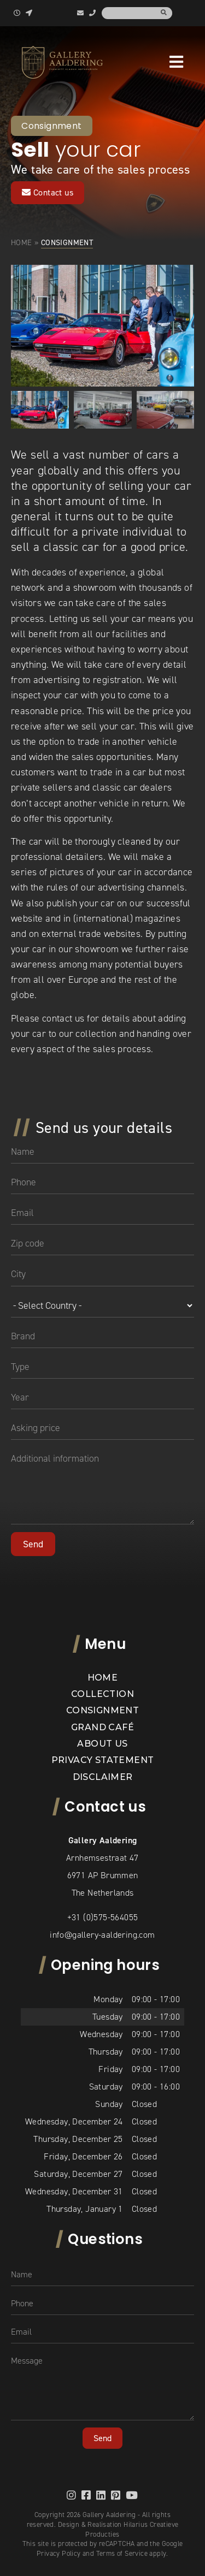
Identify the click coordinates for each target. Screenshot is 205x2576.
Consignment (102, 1710)
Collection (102, 1694)
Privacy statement (102, 1760)
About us (102, 1743)
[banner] (62, 62)
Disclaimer (103, 1777)
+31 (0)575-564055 (102, 1917)
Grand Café (102, 1727)
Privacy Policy (59, 2553)
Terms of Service (122, 2553)
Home (21, 242)
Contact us (47, 192)
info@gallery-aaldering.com (102, 1934)
